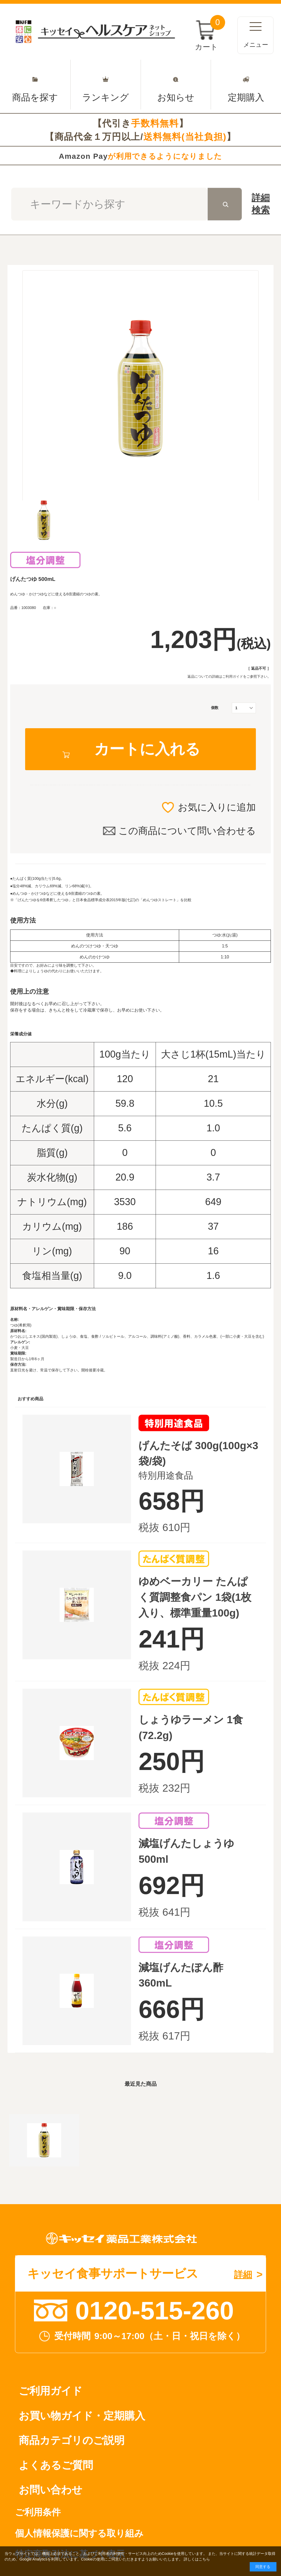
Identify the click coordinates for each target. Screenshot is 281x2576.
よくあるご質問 (56, 2465)
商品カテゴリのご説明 (72, 2440)
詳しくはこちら (197, 2559)
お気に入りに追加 (217, 807)
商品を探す (35, 84)
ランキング (106, 84)
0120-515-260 (154, 2310)
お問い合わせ (50, 2490)
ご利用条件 (38, 2512)
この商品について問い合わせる (187, 830)
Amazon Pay (140, 156)
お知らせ (176, 84)
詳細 (261, 205)
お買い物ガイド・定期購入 (82, 2415)
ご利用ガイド (232, 676)
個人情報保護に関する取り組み (79, 2533)
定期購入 (246, 84)
